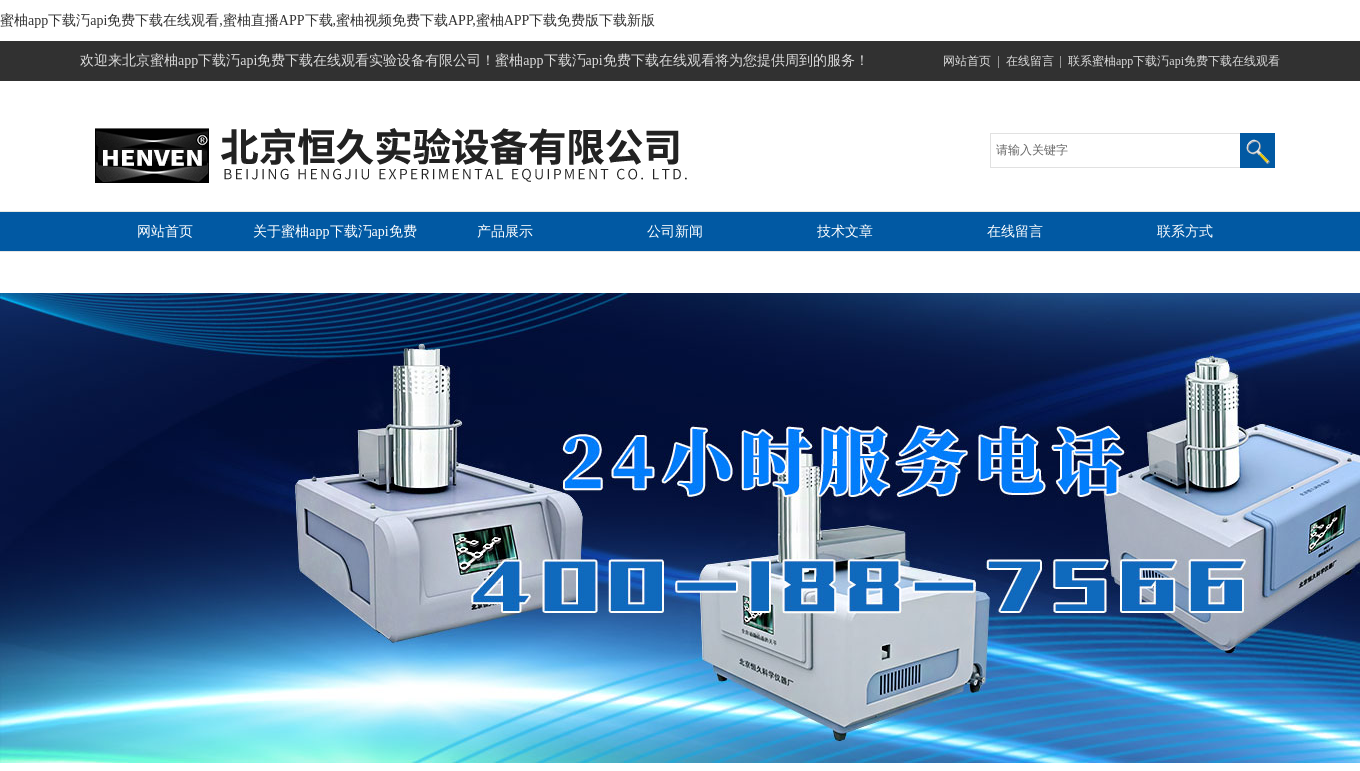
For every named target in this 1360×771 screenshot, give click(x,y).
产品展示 (505, 231)
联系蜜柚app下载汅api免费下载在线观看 (1174, 61)
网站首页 (967, 61)
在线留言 (1030, 61)
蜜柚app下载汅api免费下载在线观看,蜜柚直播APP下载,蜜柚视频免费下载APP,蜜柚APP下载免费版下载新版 (327, 20)
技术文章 (845, 231)
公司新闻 (675, 231)
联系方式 (1185, 231)
